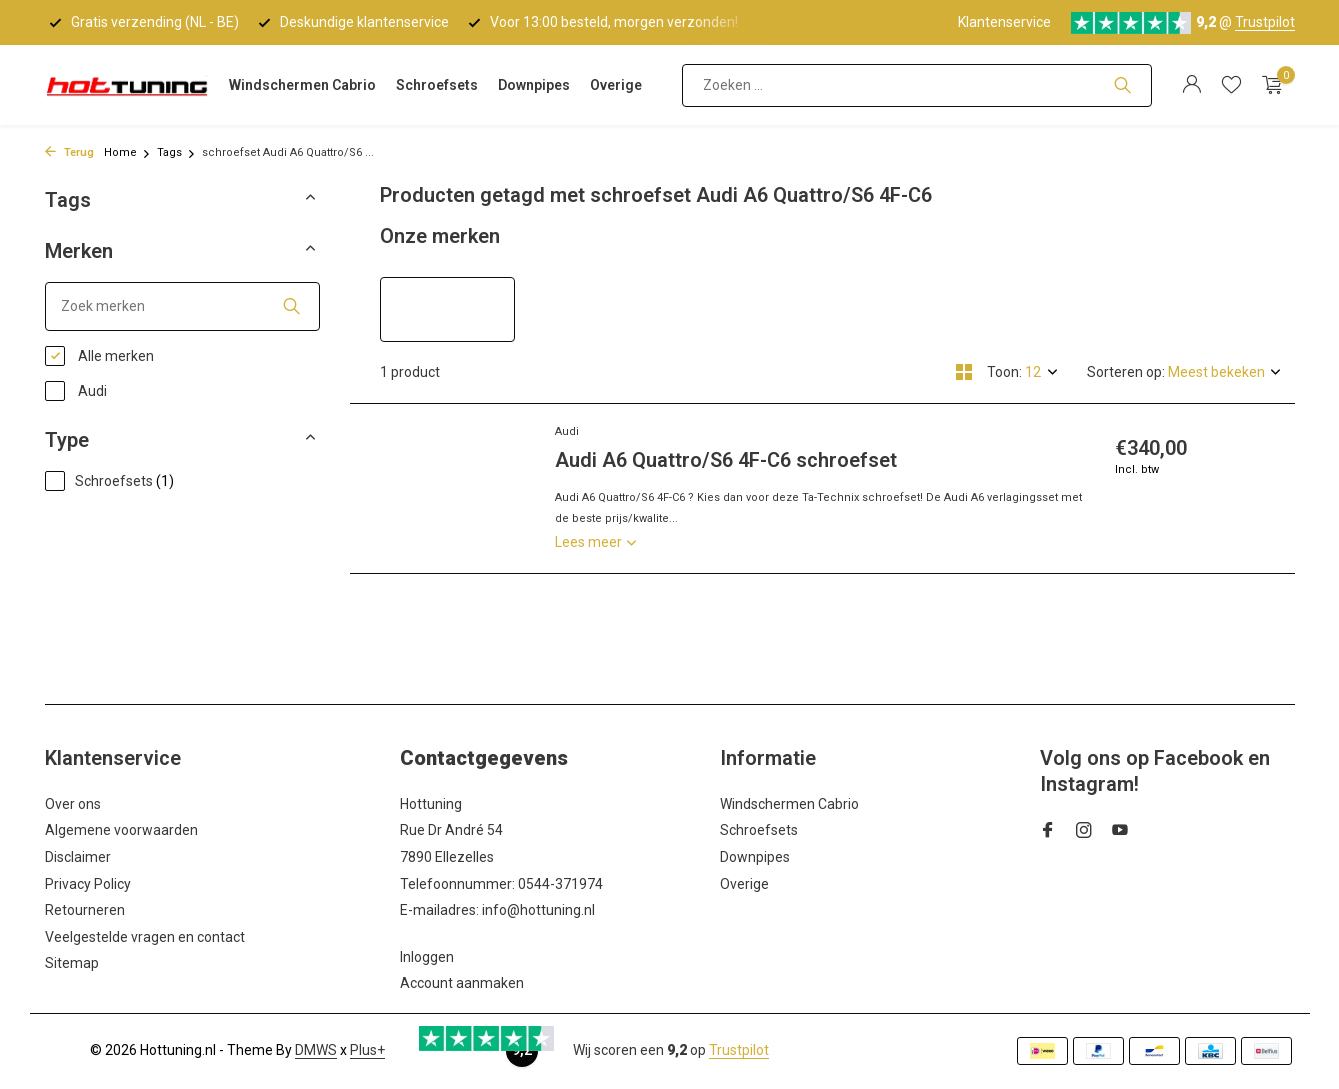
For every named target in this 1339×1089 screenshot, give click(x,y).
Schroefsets (437, 85)
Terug (69, 152)
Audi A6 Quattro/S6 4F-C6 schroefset (726, 460)
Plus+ (367, 1050)
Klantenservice (1004, 22)
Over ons (73, 804)
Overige (616, 85)
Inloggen (427, 957)
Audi (76, 391)
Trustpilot (1265, 22)
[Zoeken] (917, 85)
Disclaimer (78, 857)
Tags (176, 152)
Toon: (1004, 372)
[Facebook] (1048, 832)
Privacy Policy (88, 884)
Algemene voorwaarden (121, 830)
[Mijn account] (1191, 85)
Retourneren (85, 910)
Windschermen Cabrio (302, 85)
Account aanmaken (462, 983)
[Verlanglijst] (1231, 85)
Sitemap (72, 963)
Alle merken (99, 356)
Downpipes (534, 85)
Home (127, 152)
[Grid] (964, 372)
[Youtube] (1120, 832)
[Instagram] (1084, 832)
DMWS (316, 1050)
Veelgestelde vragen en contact (145, 937)
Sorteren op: (1126, 372)
